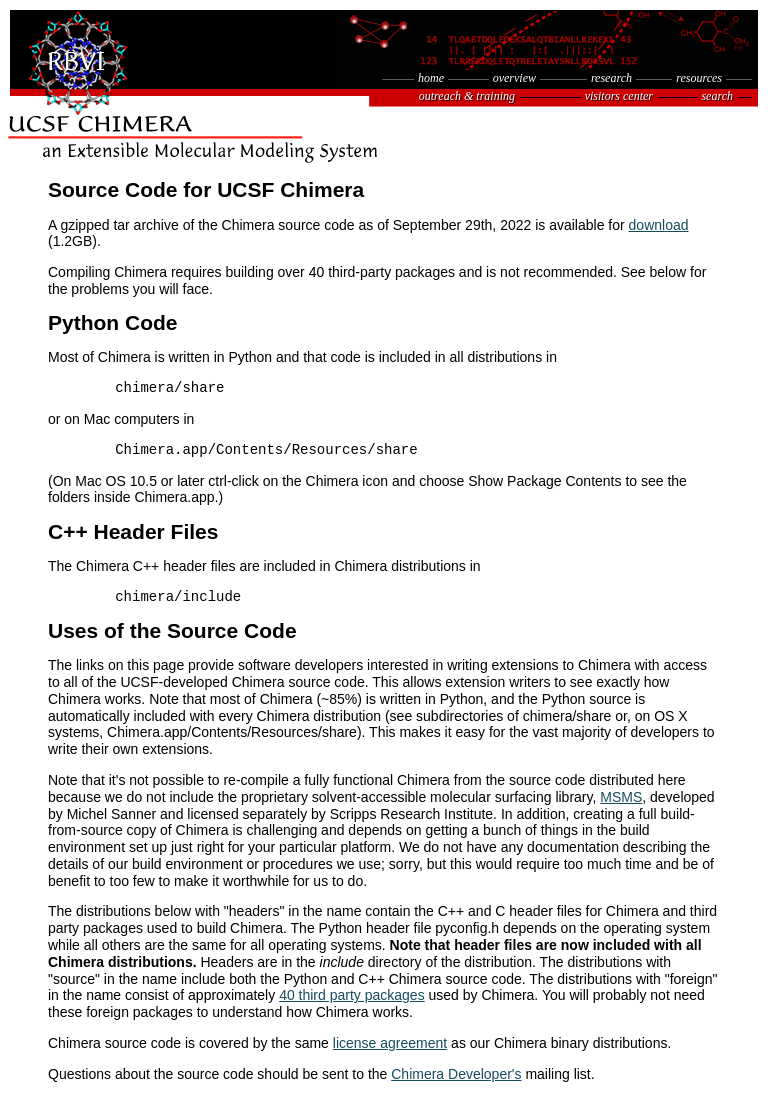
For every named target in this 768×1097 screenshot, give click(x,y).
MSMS (621, 797)
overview (514, 78)
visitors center (619, 96)
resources (699, 78)
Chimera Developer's (456, 1074)
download (659, 225)
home (431, 78)
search (717, 96)
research (611, 78)
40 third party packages (352, 995)
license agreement (390, 1043)
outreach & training (467, 96)
